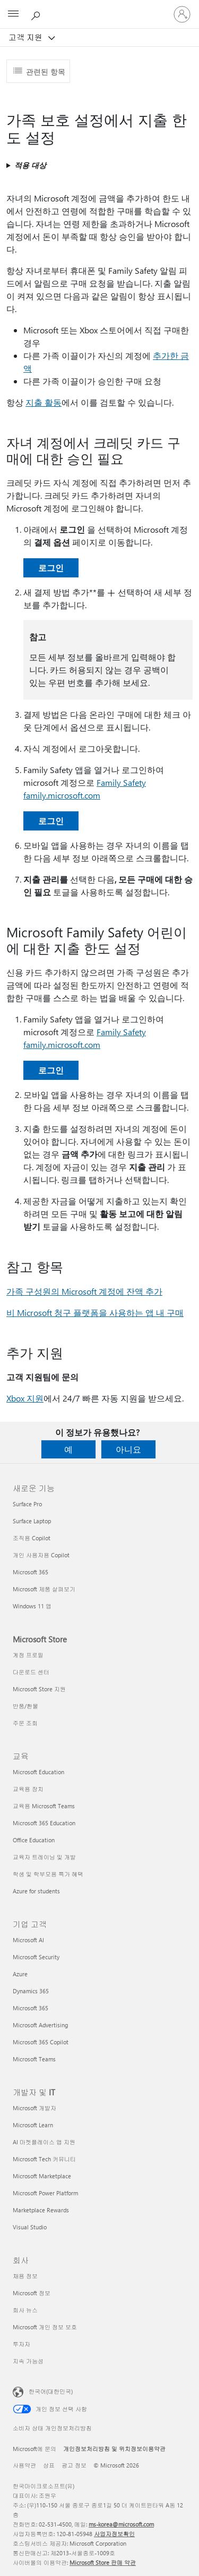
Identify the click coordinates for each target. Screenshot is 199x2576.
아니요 (128, 1449)
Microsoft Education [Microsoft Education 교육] (38, 1772)
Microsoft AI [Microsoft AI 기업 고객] (28, 1940)
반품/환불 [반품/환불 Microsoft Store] (25, 1706)
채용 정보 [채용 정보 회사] (25, 2276)
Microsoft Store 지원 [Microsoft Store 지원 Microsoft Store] (39, 1689)
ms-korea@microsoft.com (121, 2524)
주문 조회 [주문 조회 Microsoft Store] (25, 1723)
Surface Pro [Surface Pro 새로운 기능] (27, 1504)
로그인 (51, 567)
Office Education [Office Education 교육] (34, 1840)
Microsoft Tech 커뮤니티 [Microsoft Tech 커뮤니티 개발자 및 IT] (44, 2159)
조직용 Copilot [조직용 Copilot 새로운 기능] (31, 1538)
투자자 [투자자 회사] (21, 2344)
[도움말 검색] (37, 13)
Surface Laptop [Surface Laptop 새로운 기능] (32, 1521)
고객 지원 (26, 37)
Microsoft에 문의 (34, 2449)
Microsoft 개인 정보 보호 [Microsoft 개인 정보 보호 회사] (45, 2327)
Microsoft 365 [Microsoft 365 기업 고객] (30, 2008)
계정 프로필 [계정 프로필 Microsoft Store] (28, 1655)
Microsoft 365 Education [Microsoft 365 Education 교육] (44, 1823)
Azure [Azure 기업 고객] (20, 1974)
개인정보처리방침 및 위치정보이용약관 (114, 2449)
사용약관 (24, 2465)
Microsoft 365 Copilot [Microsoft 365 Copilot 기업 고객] (40, 2042)
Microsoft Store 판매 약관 (103, 2562)
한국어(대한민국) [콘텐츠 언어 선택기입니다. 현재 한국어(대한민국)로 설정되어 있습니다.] (51, 2391)
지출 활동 (43, 402)
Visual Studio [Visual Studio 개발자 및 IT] (30, 2227)
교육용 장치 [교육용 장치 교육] (28, 1789)
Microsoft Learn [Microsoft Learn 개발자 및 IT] (33, 2125)
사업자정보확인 (114, 2534)
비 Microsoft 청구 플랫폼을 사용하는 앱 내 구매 (95, 1312)
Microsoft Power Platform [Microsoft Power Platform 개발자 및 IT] (45, 2193)
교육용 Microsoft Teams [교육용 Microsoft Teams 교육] (44, 1806)
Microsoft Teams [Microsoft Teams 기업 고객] (34, 2059)
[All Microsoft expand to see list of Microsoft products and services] (13, 14)
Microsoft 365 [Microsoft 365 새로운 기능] (30, 1572)
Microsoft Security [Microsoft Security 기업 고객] (36, 1957)
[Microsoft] (99, 8)
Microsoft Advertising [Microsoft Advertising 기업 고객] (40, 2025)
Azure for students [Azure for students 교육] (36, 1891)
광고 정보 (74, 2465)
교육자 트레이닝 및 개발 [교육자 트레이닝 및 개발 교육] (44, 1857)
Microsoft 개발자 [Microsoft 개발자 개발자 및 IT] (34, 2108)
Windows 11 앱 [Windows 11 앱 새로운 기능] (32, 1606)
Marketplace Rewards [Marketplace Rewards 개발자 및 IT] (41, 2210)
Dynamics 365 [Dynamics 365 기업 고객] (31, 1991)
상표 (49, 2465)
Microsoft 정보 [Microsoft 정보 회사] (31, 2293)
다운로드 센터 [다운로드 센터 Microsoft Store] (31, 1672)
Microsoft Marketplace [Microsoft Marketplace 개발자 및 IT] (42, 2176)
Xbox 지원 (25, 1398)
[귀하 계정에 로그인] (182, 14)
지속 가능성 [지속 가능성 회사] (28, 2361)
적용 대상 (30, 165)
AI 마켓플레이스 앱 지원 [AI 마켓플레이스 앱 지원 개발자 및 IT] (44, 2142)
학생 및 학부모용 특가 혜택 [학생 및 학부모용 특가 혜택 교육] (48, 1874)
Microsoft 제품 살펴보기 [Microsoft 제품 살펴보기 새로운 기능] (44, 1589)
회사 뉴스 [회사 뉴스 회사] (25, 2310)
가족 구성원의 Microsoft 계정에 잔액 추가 (84, 1291)
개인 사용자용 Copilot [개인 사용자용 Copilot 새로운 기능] (41, 1555)
